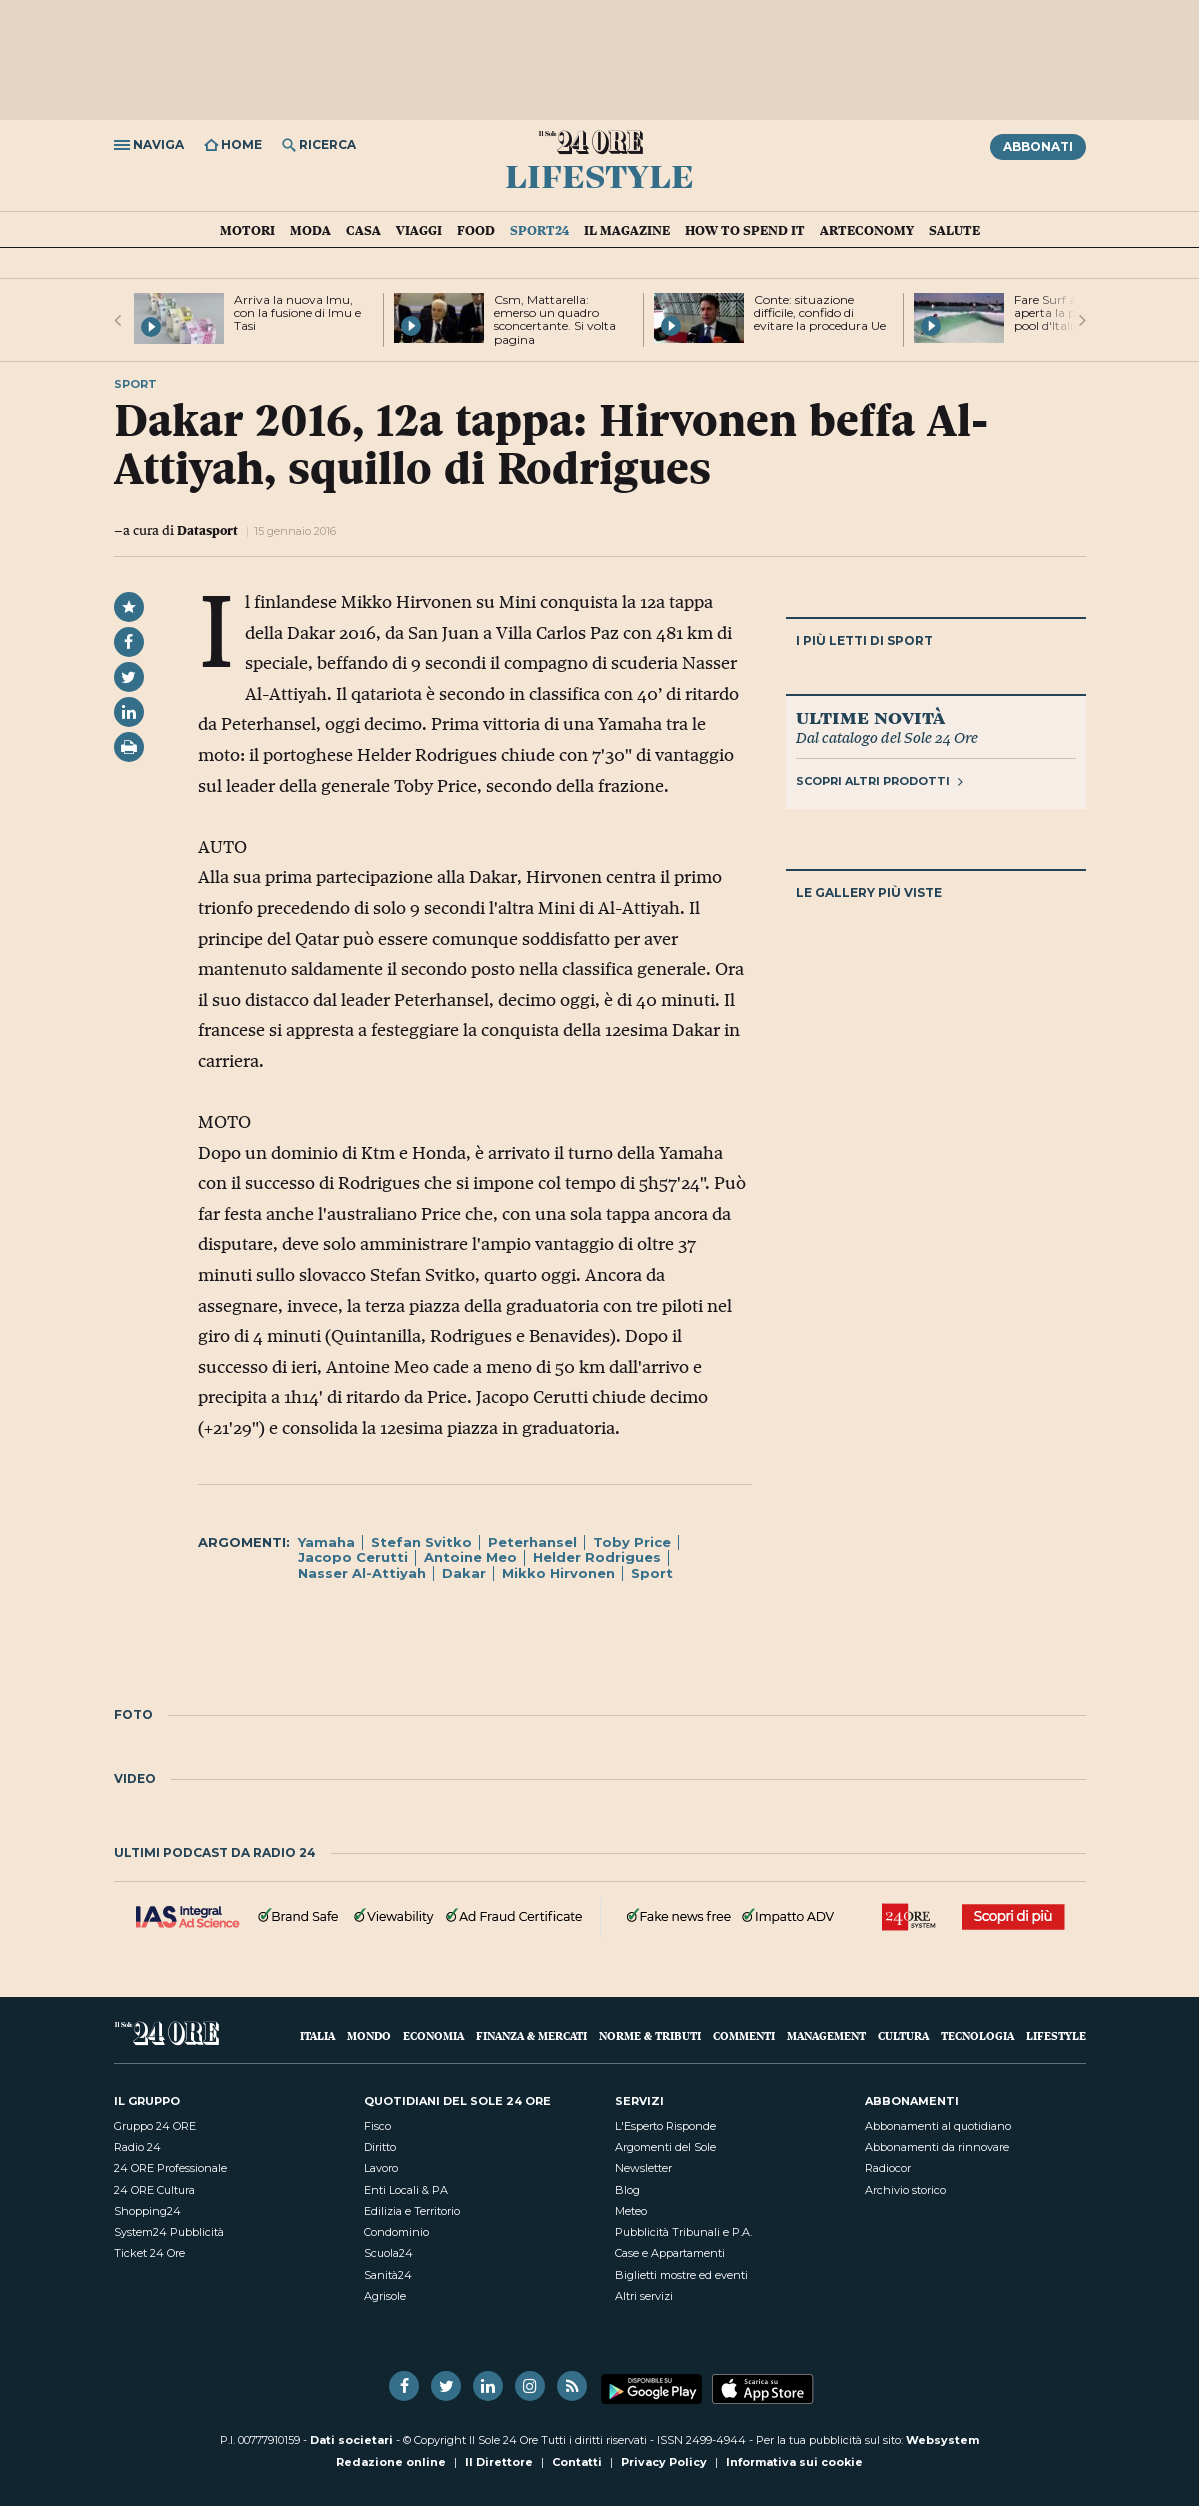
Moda (310, 230)
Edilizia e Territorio (412, 2211)
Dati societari (351, 2440)
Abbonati (1038, 146)
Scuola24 (388, 2253)
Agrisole (385, 2296)
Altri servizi (644, 2296)
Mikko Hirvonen (558, 1573)
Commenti (744, 2035)
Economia (433, 2035)
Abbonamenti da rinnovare (937, 2147)
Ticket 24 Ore (149, 2253)
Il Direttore (499, 2462)
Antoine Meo (470, 1557)
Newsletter (643, 2168)
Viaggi (419, 230)
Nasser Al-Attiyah (362, 1573)
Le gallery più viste (869, 892)
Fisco (377, 2126)
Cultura (903, 2035)
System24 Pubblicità (169, 2232)
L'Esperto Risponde (665, 2126)
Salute (954, 230)
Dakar (464, 1573)
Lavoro (381, 2168)
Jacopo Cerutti (353, 1557)
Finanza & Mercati (531, 2035)
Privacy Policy (664, 2462)
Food (476, 230)
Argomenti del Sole (665, 2147)
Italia (317, 2035)
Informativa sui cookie (794, 2462)
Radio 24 (137, 2147)
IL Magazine (627, 230)
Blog (627, 2190)
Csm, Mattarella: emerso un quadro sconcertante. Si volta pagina (555, 319)
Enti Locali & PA (406, 2190)
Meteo (631, 2211)
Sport (652, 1573)
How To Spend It (745, 230)
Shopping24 (147, 2211)
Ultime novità (870, 717)
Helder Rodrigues (597, 1557)
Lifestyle (599, 175)
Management (826, 2035)
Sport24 (539, 230)
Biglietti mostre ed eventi (681, 2275)
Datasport (207, 530)
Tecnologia (977, 2035)
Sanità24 (388, 2275)
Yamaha (326, 1542)
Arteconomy (867, 230)
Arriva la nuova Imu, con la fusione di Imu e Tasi (297, 312)
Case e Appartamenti (670, 2253)
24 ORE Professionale (170, 2168)
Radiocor (888, 2168)
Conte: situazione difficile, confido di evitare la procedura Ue (820, 312)
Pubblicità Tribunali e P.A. (683, 2232)
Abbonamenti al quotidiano (938, 2126)
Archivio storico (905, 2190)
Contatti (577, 2462)
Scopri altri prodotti (879, 781)
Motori (247, 230)
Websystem (942, 2440)
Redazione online (391, 2462)
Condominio (396, 2232)
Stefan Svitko (421, 1542)
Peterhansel (532, 1542)
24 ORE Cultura (154, 2190)
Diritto (380, 2147)
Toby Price (632, 1542)
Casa (363, 230)
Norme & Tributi (650, 2035)
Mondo (369, 2035)
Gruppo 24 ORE (155, 2126)
